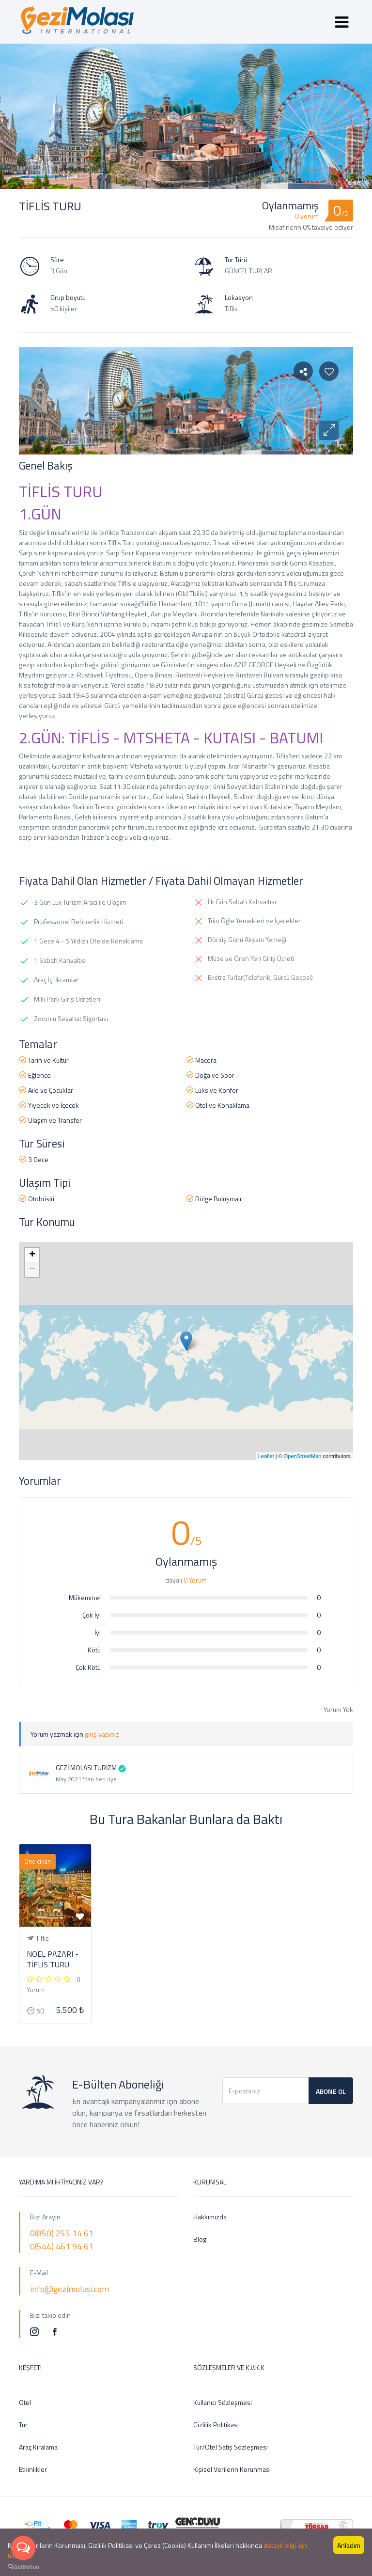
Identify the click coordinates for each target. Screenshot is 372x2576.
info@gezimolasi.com (69, 2288)
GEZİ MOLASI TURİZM (86, 1767)
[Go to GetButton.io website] (23, 2566)
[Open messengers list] (23, 2548)
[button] (329, 430)
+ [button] (32, 1255)
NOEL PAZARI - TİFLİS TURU (52, 1959)
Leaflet (266, 1456)
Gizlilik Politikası (216, 2424)
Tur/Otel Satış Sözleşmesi (230, 2447)
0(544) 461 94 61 (61, 2246)
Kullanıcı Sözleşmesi (222, 2402)
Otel (25, 2402)
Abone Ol (331, 2091)
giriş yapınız (102, 1734)
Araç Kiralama (38, 2447)
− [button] (32, 1269)
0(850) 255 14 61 (61, 2233)
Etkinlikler (33, 2469)
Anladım (348, 2545)
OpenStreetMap (303, 1456)
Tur (23, 2424)
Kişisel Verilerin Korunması (232, 2469)
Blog (199, 2239)
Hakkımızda (210, 2217)
